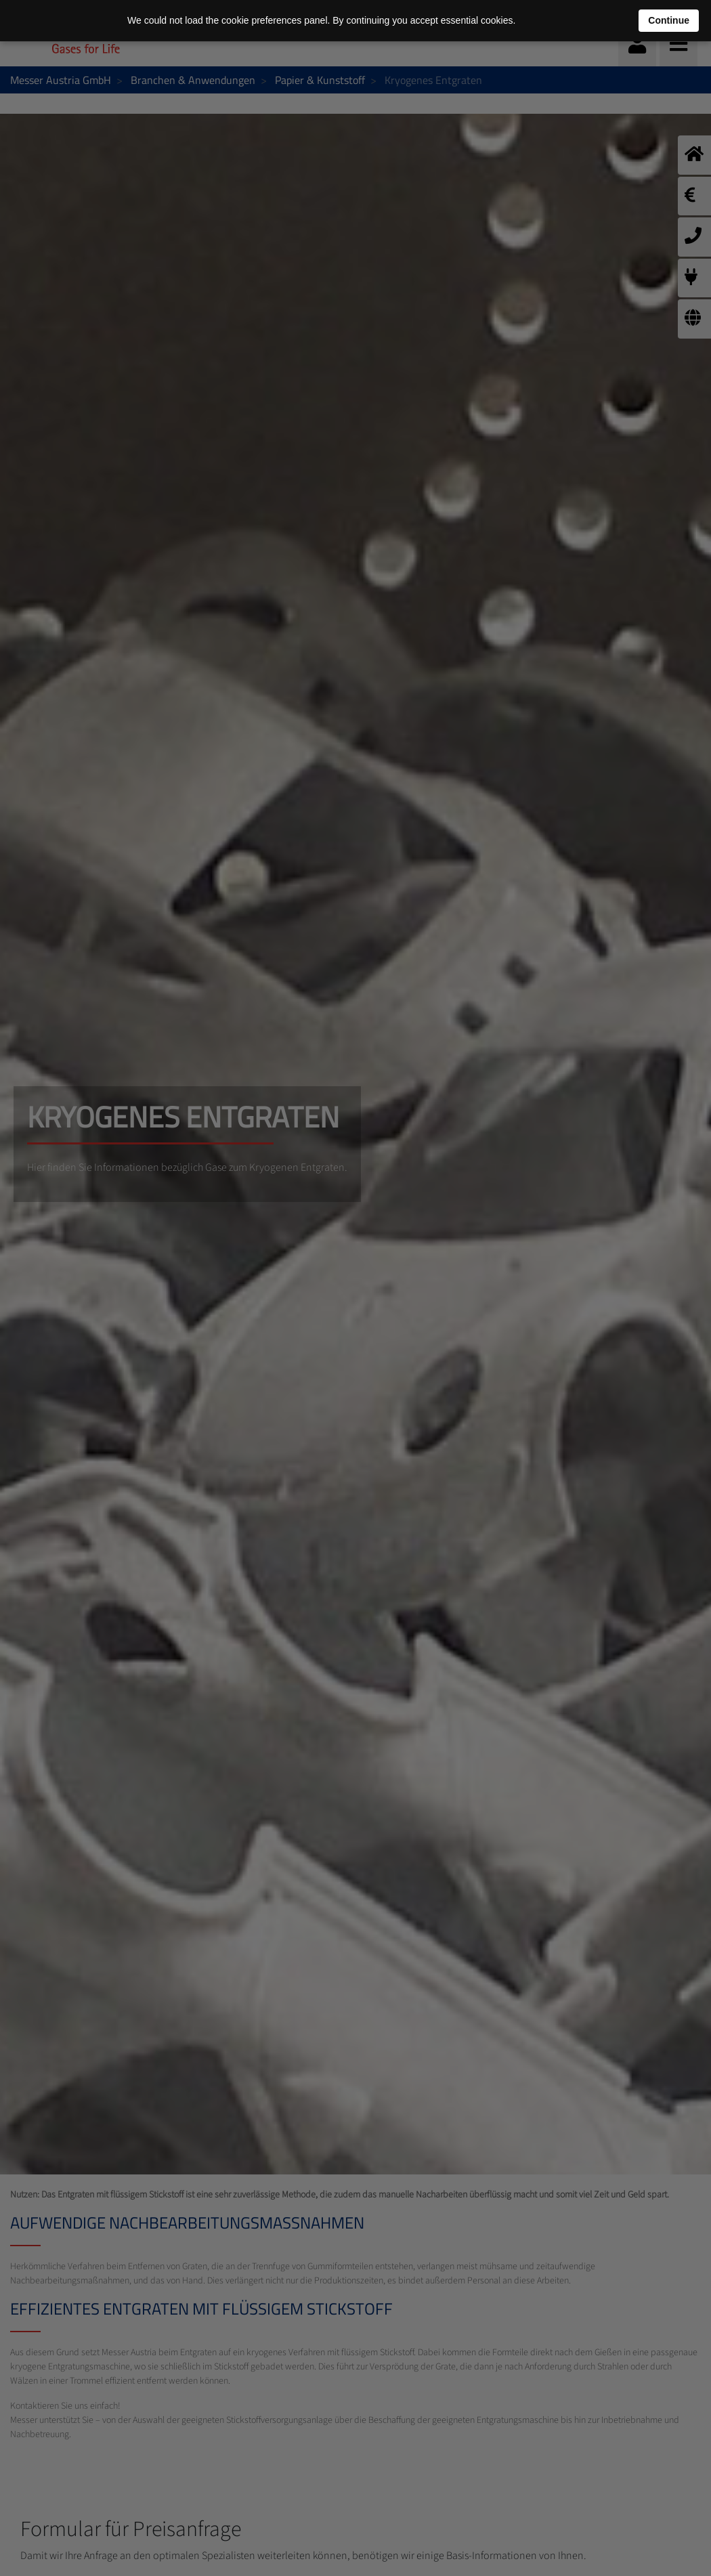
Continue (668, 20)
